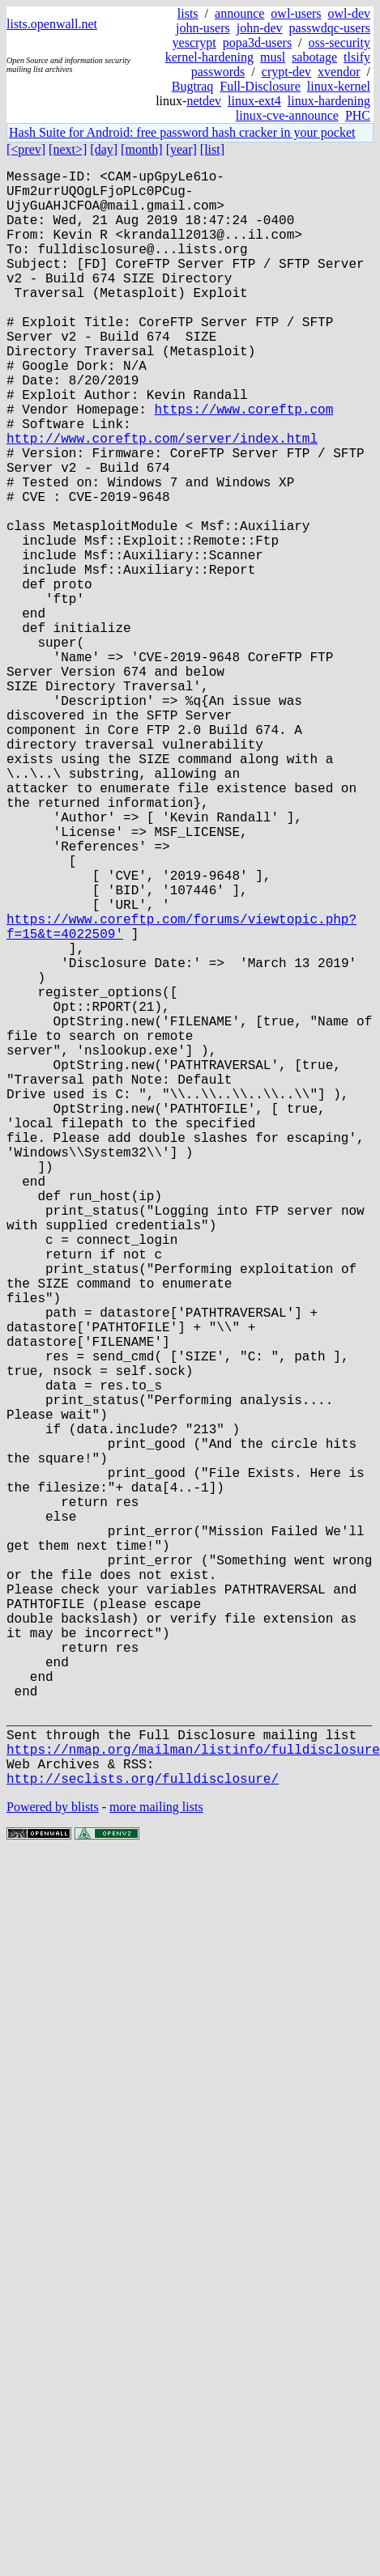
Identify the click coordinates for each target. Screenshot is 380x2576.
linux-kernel (338, 86)
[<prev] (25, 149)
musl (272, 57)
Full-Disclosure (260, 86)
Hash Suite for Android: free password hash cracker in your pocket (182, 132)
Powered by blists (52, 2166)
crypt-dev (286, 72)
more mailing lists (156, 2166)
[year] (181, 149)
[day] (103, 149)
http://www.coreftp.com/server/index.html (162, 499)
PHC (357, 115)
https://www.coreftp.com (243, 464)
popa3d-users (257, 42)
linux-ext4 (254, 101)
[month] (142, 149)
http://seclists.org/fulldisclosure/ (142, 2137)
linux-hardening (329, 101)
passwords (218, 72)
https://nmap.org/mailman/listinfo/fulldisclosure (193, 2102)
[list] (212, 149)
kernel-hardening (209, 57)
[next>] (68, 149)
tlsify (357, 57)
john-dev (260, 28)
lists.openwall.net (51, 24)
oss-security (339, 42)
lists (188, 13)
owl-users (296, 13)
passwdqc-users (329, 28)
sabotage (314, 57)
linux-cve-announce (287, 115)
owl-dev (349, 13)
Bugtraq (193, 86)
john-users (203, 28)
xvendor (339, 72)
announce (239, 13)
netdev (203, 101)
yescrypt (194, 42)
